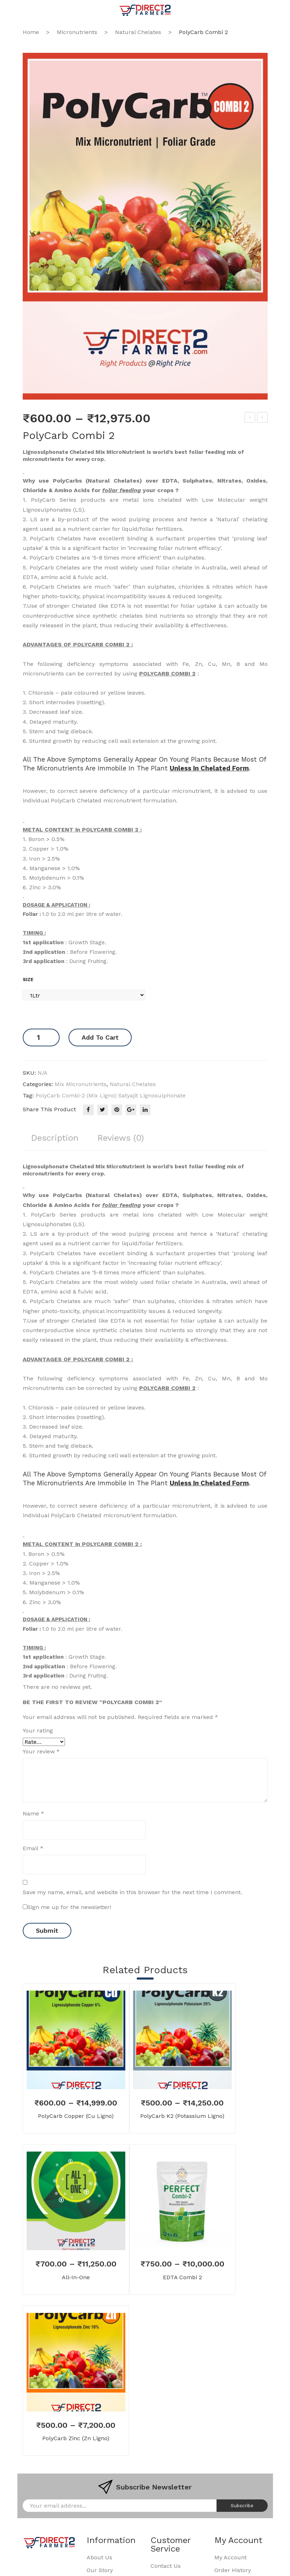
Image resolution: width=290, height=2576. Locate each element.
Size (28, 979)
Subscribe (242, 2506)
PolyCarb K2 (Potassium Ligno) (182, 2116)
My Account (230, 2557)
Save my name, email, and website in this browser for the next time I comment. (132, 1892)
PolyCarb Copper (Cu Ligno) (76, 2116)
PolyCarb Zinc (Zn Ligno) (75, 2438)
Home (31, 32)
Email (33, 1848)
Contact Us (166, 2566)
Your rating (38, 1730)
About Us (99, 2557)
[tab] (55, 1141)
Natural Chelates (138, 32)
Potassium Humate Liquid (262, 418)
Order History (232, 2570)
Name (33, 1813)
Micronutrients (77, 32)
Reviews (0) (122, 1138)
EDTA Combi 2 (250, 418)
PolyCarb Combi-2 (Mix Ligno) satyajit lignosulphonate (110, 1095)
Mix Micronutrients (80, 1084)
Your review (41, 1751)
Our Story (100, 2570)
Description (55, 1138)
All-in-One (76, 2277)
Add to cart (100, 1037)
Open (28, 10)
